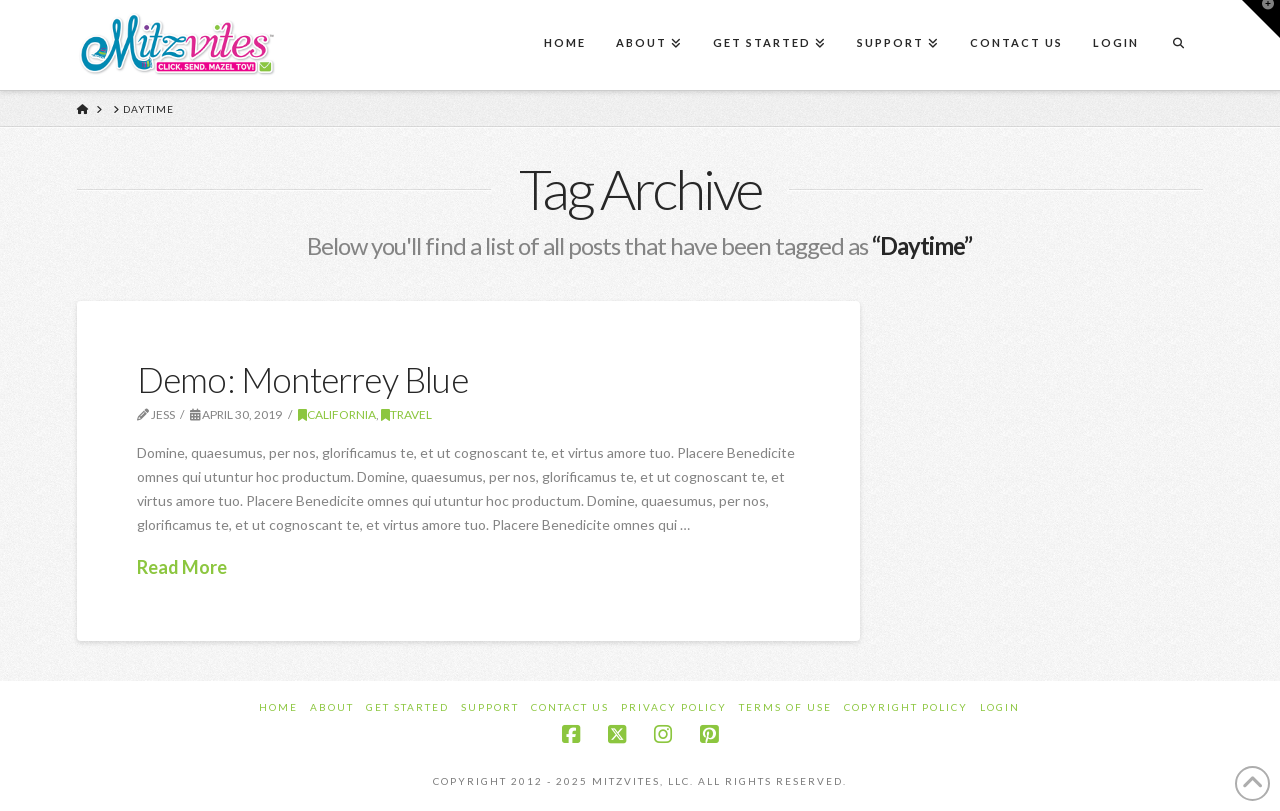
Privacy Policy (674, 707)
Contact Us (570, 707)
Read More (182, 567)
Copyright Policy (906, 707)
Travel (406, 414)
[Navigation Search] (1178, 45)
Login (1000, 707)
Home (278, 707)
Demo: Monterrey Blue (302, 379)
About (332, 707)
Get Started (407, 707)
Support (490, 707)
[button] (1261, 19)
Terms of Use (785, 707)
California (337, 414)
